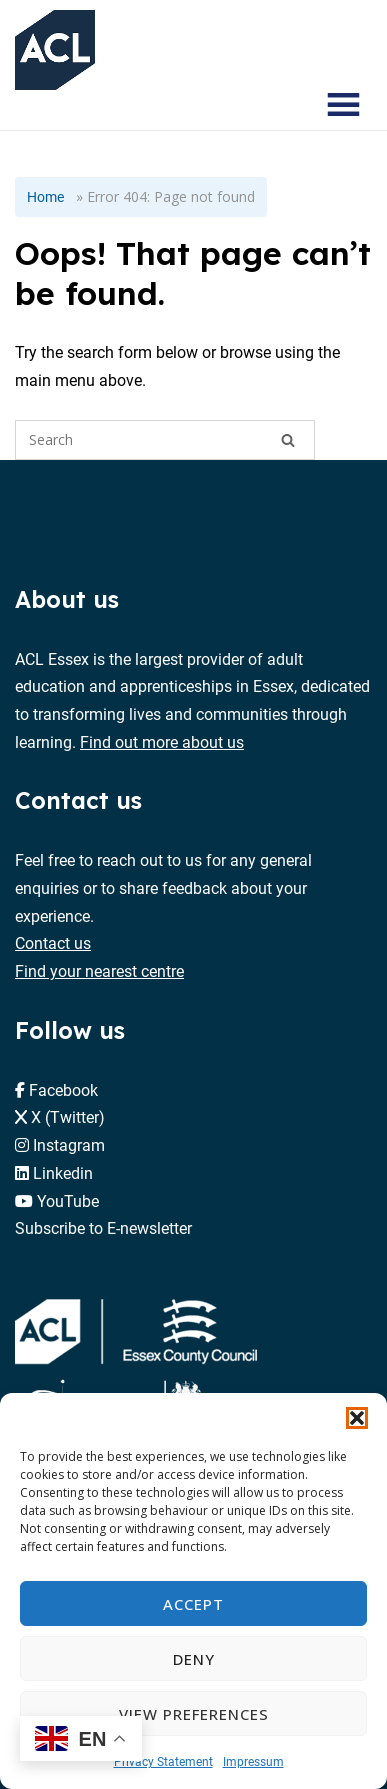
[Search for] (165, 440)
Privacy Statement (163, 1761)
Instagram (69, 1144)
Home (45, 196)
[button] (357, 1418)
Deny (194, 1659)
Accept (193, 1604)
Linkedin (63, 1172)
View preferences (194, 1714)
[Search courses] (285, 105)
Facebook (63, 1089)
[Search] (288, 440)
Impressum (253, 1761)
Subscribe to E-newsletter (103, 1227)
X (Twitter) (68, 1116)
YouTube (68, 1200)
